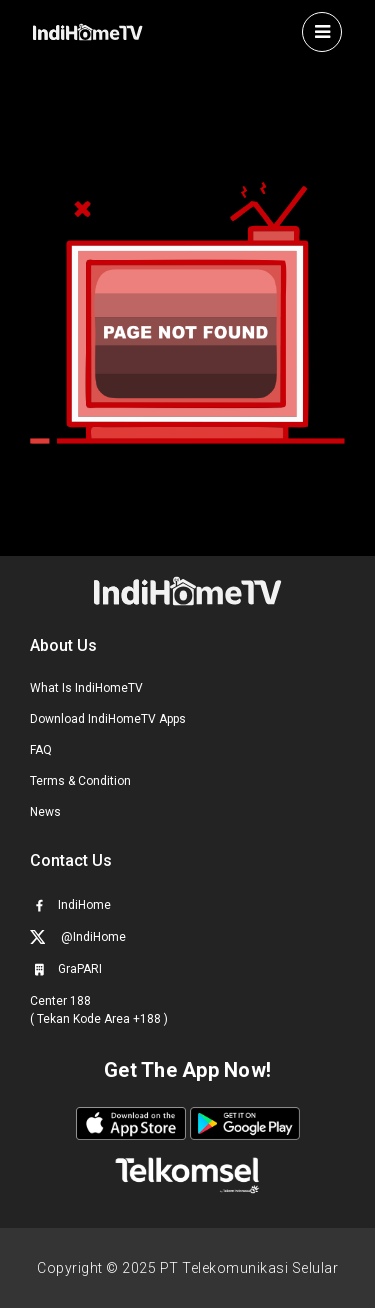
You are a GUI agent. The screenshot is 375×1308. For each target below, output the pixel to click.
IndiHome (70, 905)
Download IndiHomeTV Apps (108, 719)
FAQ (41, 750)
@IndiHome (78, 936)
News (45, 812)
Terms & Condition (80, 781)
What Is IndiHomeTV (86, 688)
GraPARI (66, 969)
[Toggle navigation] (322, 32)
